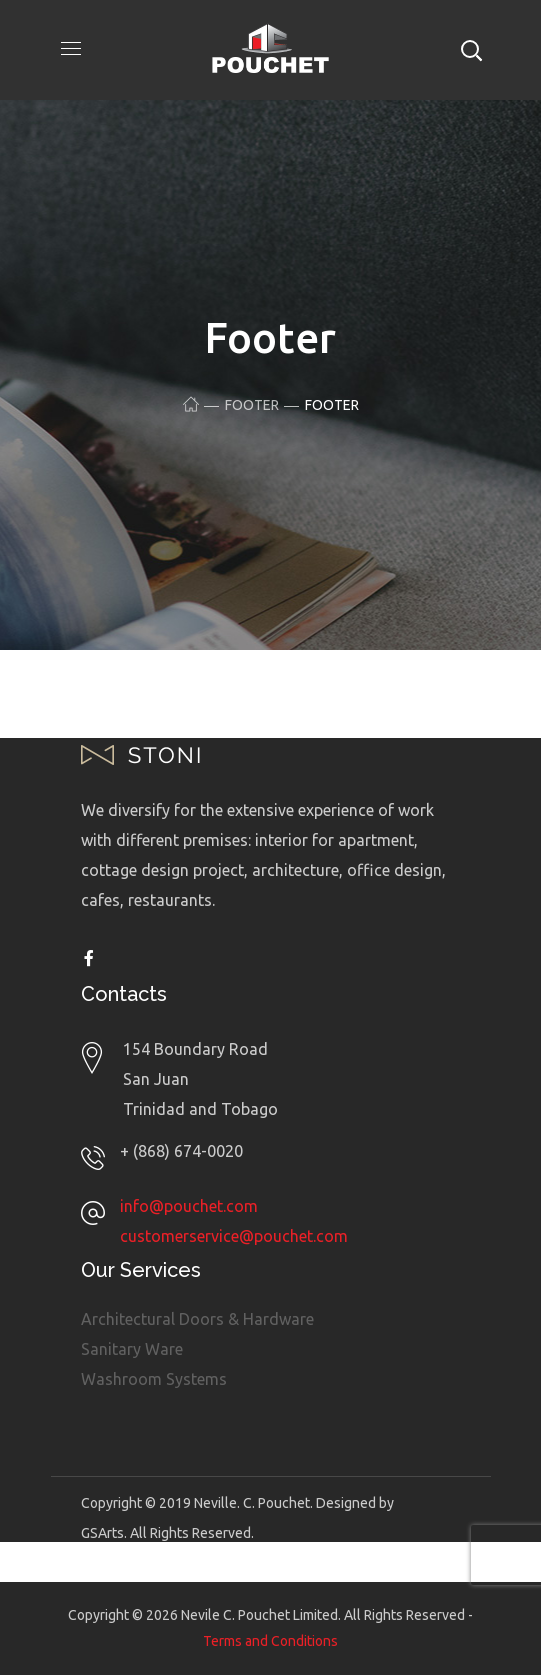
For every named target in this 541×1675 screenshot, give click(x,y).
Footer (252, 405)
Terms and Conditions (270, 1641)
